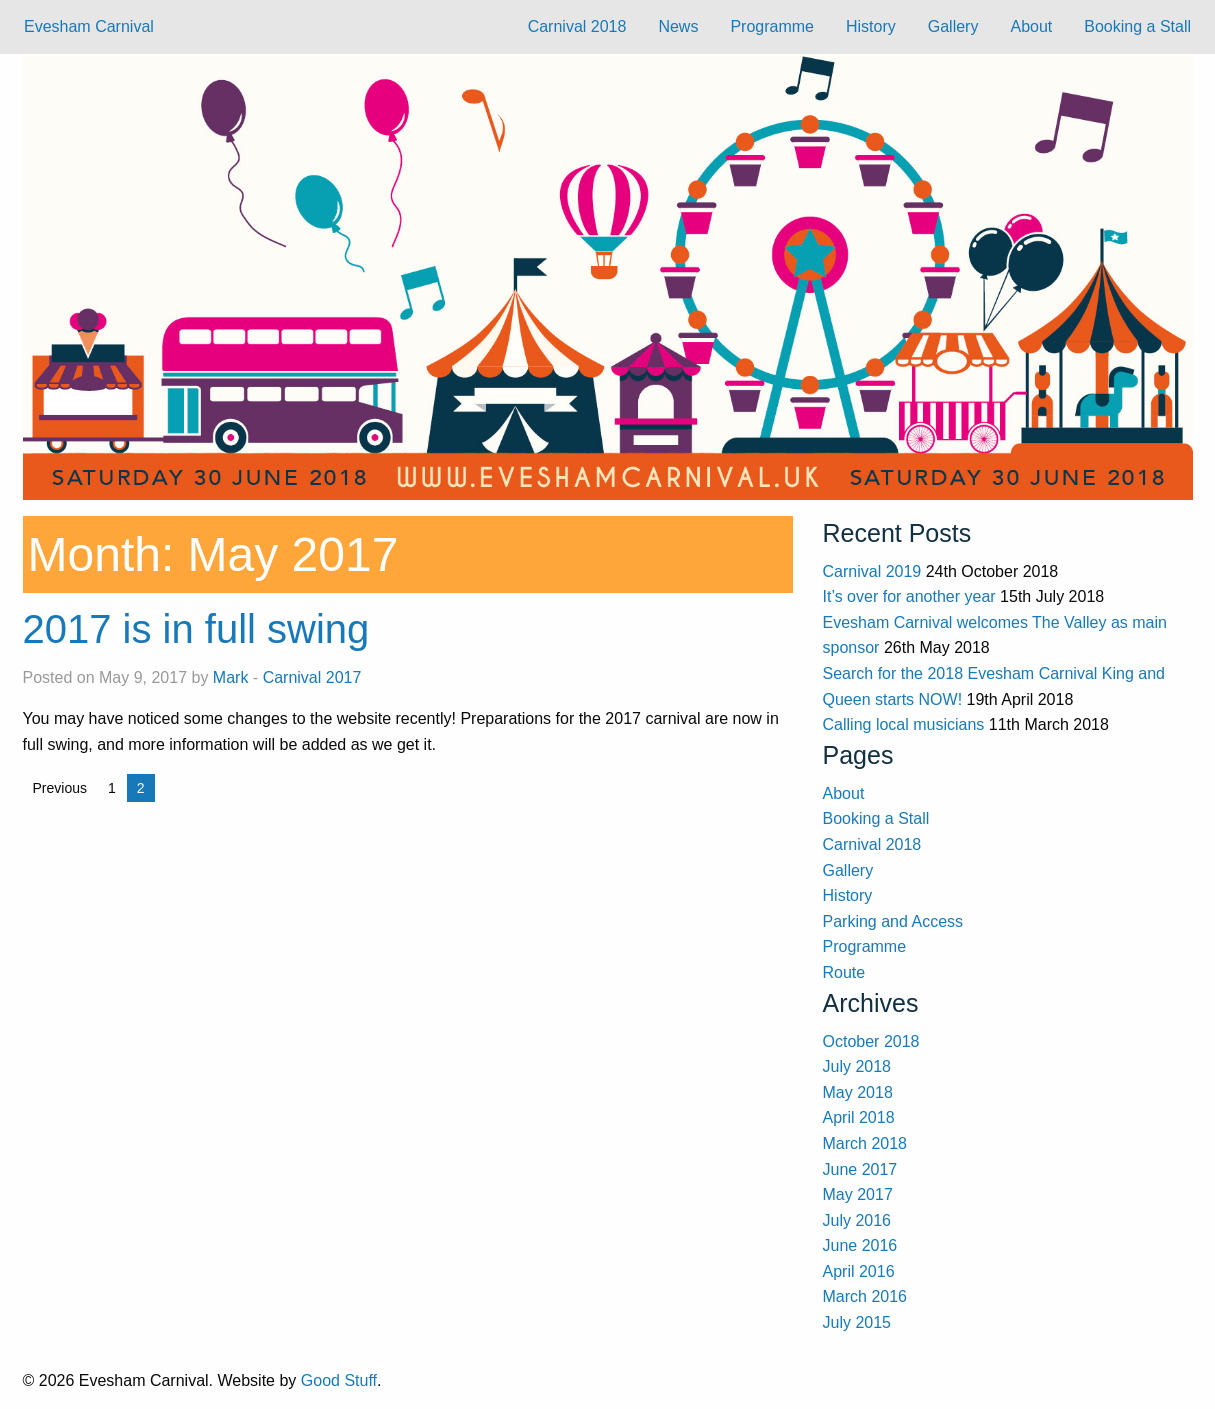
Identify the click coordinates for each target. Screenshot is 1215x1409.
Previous (60, 788)
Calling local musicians (904, 724)
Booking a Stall (1137, 26)
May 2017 (858, 1194)
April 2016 (859, 1271)
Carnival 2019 (872, 571)
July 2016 (857, 1220)
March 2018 (865, 1143)
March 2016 (865, 1296)
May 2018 (858, 1092)
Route (844, 972)
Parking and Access (893, 921)
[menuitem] (577, 27)
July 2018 (857, 1066)
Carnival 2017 (312, 677)
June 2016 (860, 1245)
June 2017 (860, 1169)
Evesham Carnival (89, 26)
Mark (231, 677)
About (1031, 26)
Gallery (953, 26)
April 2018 (859, 1117)
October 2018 (871, 1041)
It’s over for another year (909, 596)
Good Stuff (339, 1380)
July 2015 (857, 1322)
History (871, 26)
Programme (772, 26)
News (678, 26)
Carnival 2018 (577, 26)
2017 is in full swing (196, 629)
